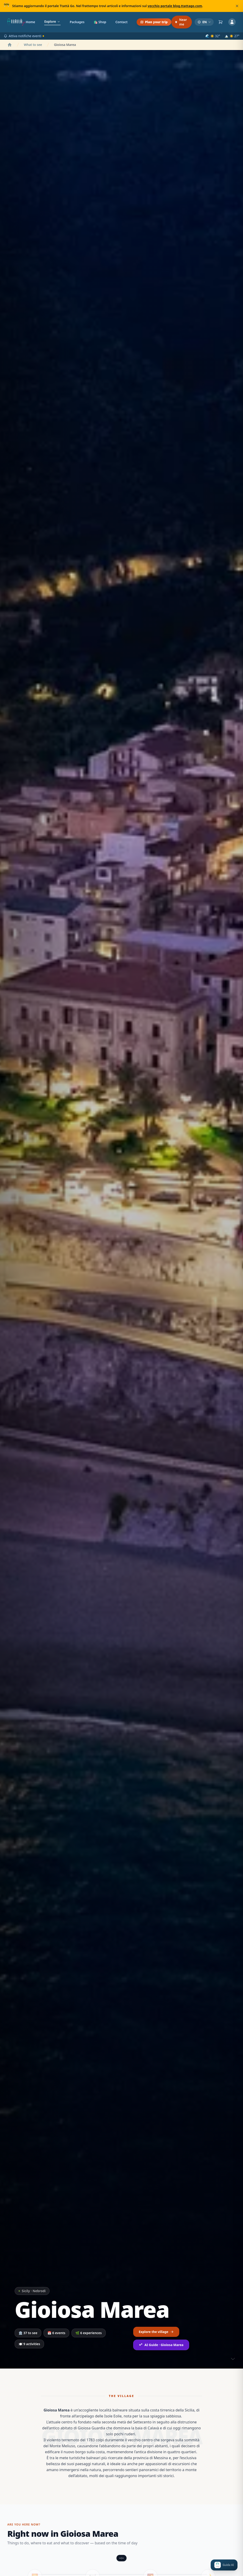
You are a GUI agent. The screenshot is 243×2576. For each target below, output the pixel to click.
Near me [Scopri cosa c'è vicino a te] (181, 21)
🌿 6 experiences (88, 2333)
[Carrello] (220, 22)
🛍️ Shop (100, 22)
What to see (33, 44)
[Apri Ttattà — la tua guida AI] (224, 2564)
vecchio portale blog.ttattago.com (175, 6)
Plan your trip (154, 22)
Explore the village (156, 2332)
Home (30, 22)
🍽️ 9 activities (29, 2344)
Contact (121, 22)
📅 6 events (56, 2333)
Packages (77, 22)
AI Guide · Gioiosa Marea (161, 2345)
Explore (52, 21)
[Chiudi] (237, 6)
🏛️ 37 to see (28, 2333)
